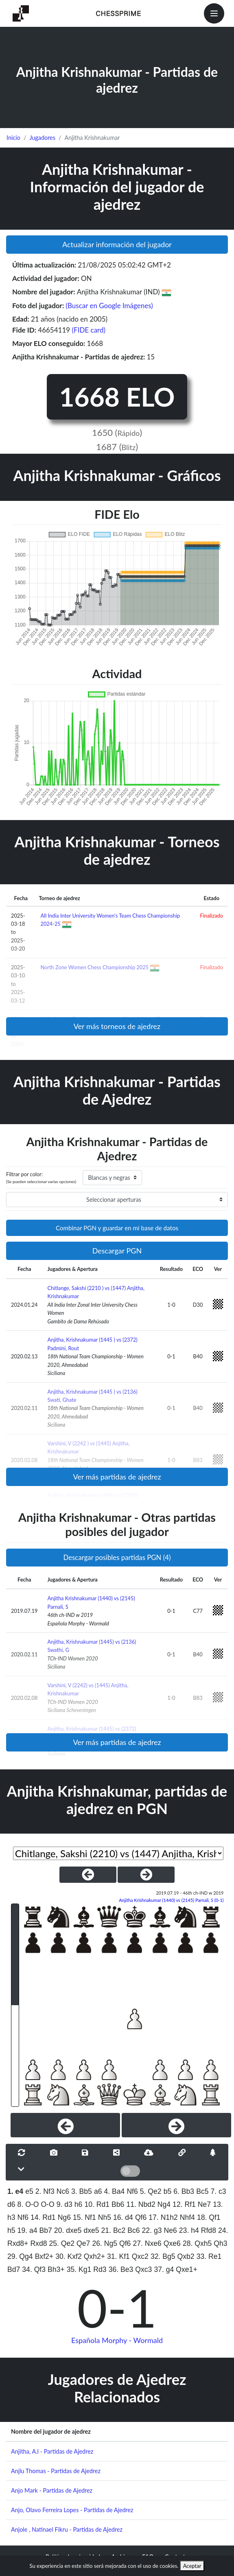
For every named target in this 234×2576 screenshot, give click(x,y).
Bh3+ (56, 2269)
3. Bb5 (81, 2191)
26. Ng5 (104, 2243)
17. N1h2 (163, 2217)
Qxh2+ (94, 2256)
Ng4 (164, 2204)
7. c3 (218, 2191)
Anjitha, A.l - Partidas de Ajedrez (52, 2451)
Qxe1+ (186, 2269)
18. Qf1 (209, 2217)
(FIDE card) (89, 330)
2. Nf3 (45, 2191)
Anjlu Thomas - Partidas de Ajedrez (56, 2470)
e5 (29, 2191)
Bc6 (133, 2230)
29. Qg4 (20, 2256)
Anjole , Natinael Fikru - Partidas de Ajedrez (66, 2529)
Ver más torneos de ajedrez (117, 1026)
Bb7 (45, 2230)
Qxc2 (140, 2256)
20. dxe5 (68, 2230)
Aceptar (192, 2566)
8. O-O (28, 2204)
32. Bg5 (163, 2256)
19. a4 (27, 2230)
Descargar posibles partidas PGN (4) (117, 1557)
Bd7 (13, 2269)
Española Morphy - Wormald (117, 2340)
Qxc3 (143, 2269)
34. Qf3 (34, 2269)
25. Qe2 (61, 2243)
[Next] (176, 2125)
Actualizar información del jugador (117, 244)
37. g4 (164, 2269)
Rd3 (99, 2269)
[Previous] (65, 2125)
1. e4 (15, 2191)
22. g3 (152, 2230)
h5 (11, 2230)
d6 (11, 2204)
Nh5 (104, 2217)
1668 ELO (117, 396)
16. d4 (123, 2217)
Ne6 (170, 2230)
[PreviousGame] (87, 1875)
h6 (78, 2204)
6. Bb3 (183, 2191)
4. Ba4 (114, 2191)
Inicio (13, 137)
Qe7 (83, 2243)
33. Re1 (209, 2256)
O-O (47, 2204)
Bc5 (202, 2191)
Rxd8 (38, 2243)
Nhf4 (187, 2217)
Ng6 (64, 2217)
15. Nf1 (84, 2217)
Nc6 (63, 2191)
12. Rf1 (184, 2204)
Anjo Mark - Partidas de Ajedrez (51, 2490)
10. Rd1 (96, 2204)
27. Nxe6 (147, 2243)
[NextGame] (146, 1875)
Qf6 (141, 2217)
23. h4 (189, 2230)
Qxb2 (186, 2256)
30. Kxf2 (68, 2256)
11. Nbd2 (140, 2204)
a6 (98, 2191)
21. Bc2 (113, 2230)
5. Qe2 (151, 2191)
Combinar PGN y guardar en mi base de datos (117, 1227)
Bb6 (118, 2204)
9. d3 (64, 2204)
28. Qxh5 (197, 2243)
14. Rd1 (43, 2217)
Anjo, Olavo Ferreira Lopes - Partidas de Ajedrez (72, 2509)
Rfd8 (208, 2230)
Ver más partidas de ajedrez (117, 1476)
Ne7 (204, 2204)
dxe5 (91, 2230)
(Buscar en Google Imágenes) (109, 305)
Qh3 (220, 2243)
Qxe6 (172, 2243)
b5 (168, 2191)
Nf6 (132, 2191)
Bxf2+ (44, 2256)
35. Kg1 (79, 2269)
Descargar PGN (117, 1250)
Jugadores (42, 137)
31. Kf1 (118, 2256)
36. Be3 (121, 2269)
